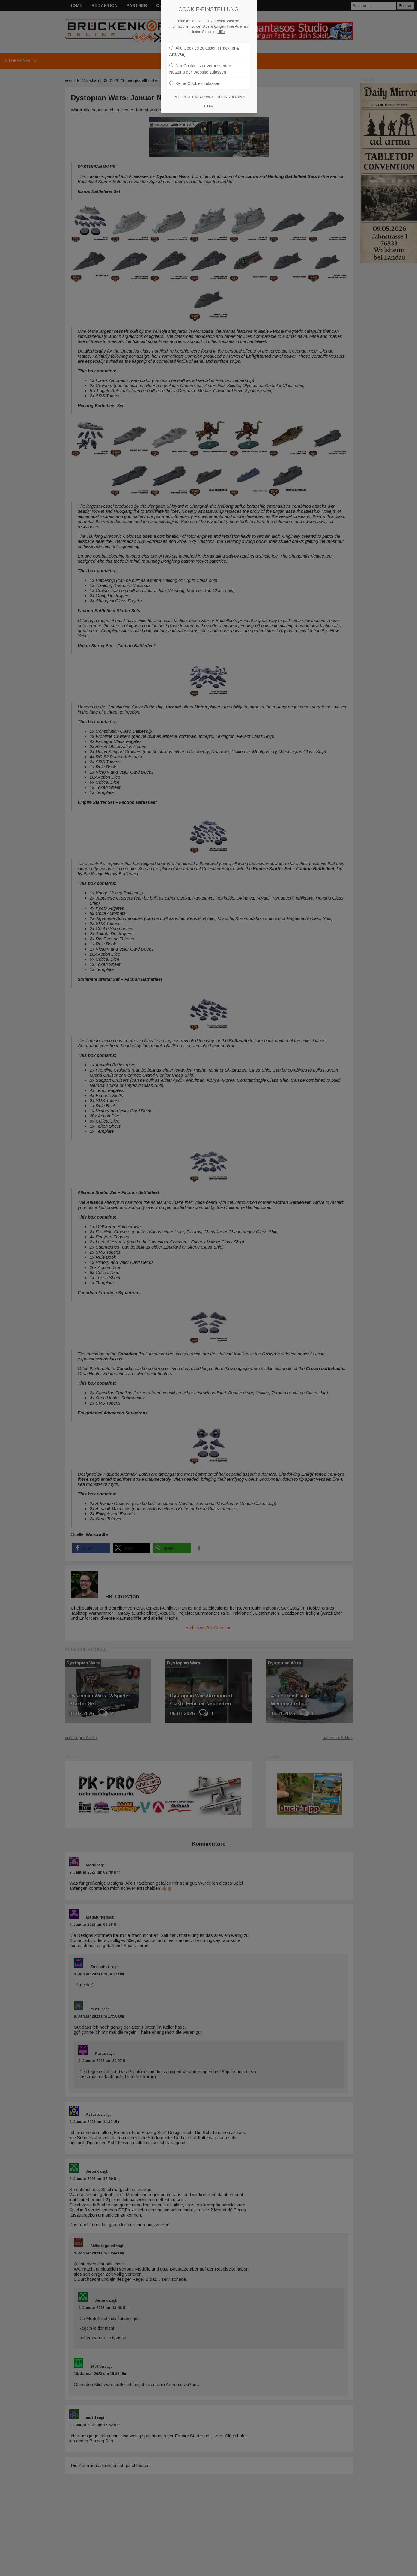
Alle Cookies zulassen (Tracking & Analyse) (204, 51)
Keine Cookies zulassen (194, 83)
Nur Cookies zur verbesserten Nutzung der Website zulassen (200, 68)
